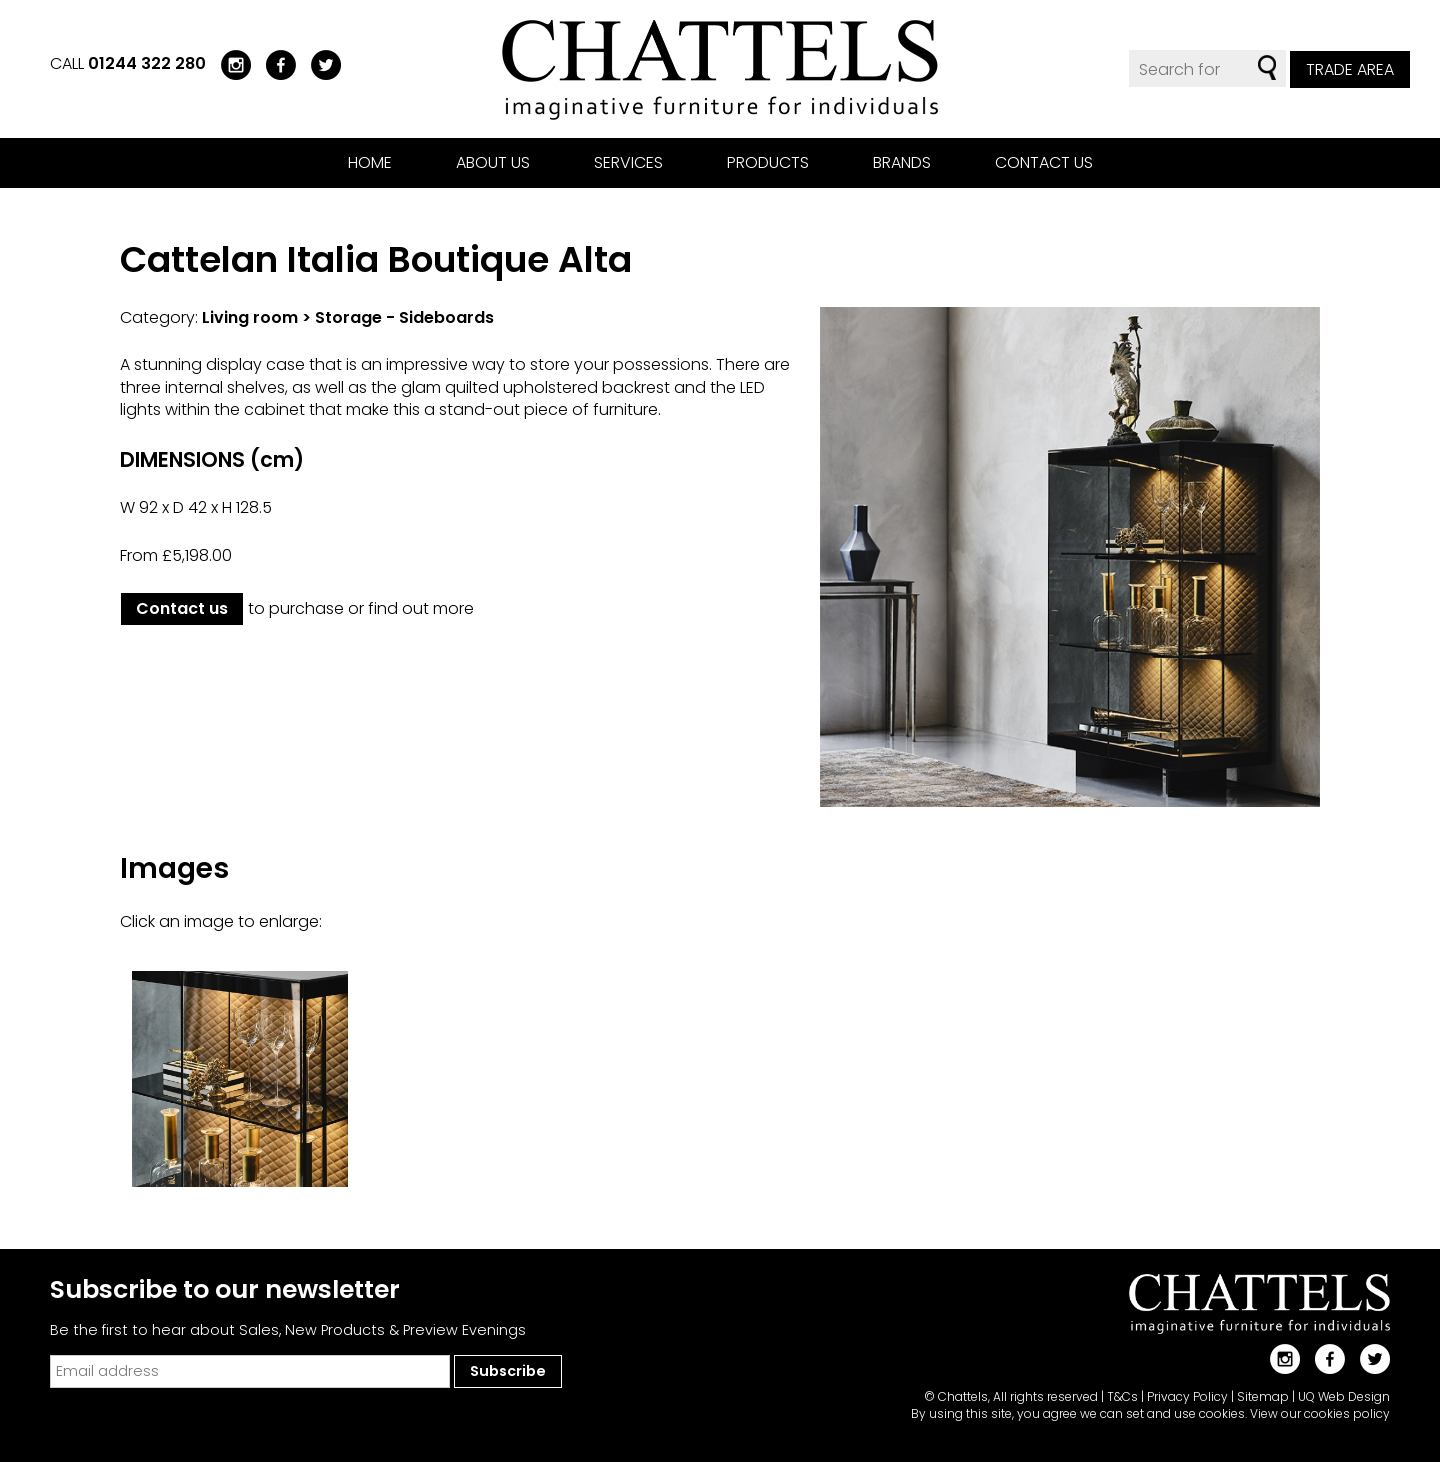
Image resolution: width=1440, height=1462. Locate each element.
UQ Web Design (1344, 1396)
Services (628, 162)
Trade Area (1350, 69)
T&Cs (1122, 1396)
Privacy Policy (1187, 1396)
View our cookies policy (1320, 1413)
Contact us (1044, 162)
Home (370, 162)
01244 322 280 (147, 63)
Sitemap (1263, 1396)
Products (768, 162)
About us (493, 162)
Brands (902, 162)
